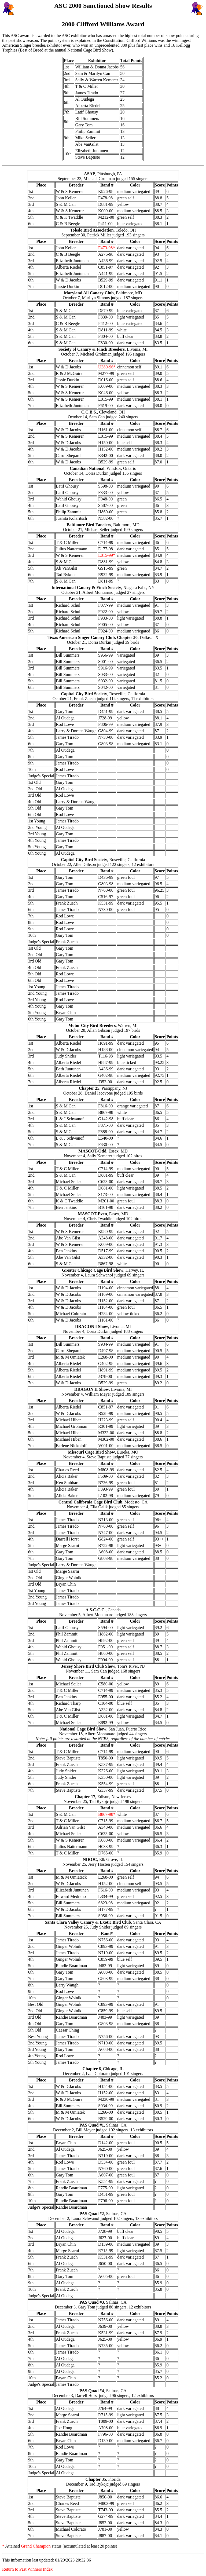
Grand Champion (36, 2546)
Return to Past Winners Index (27, 2569)
